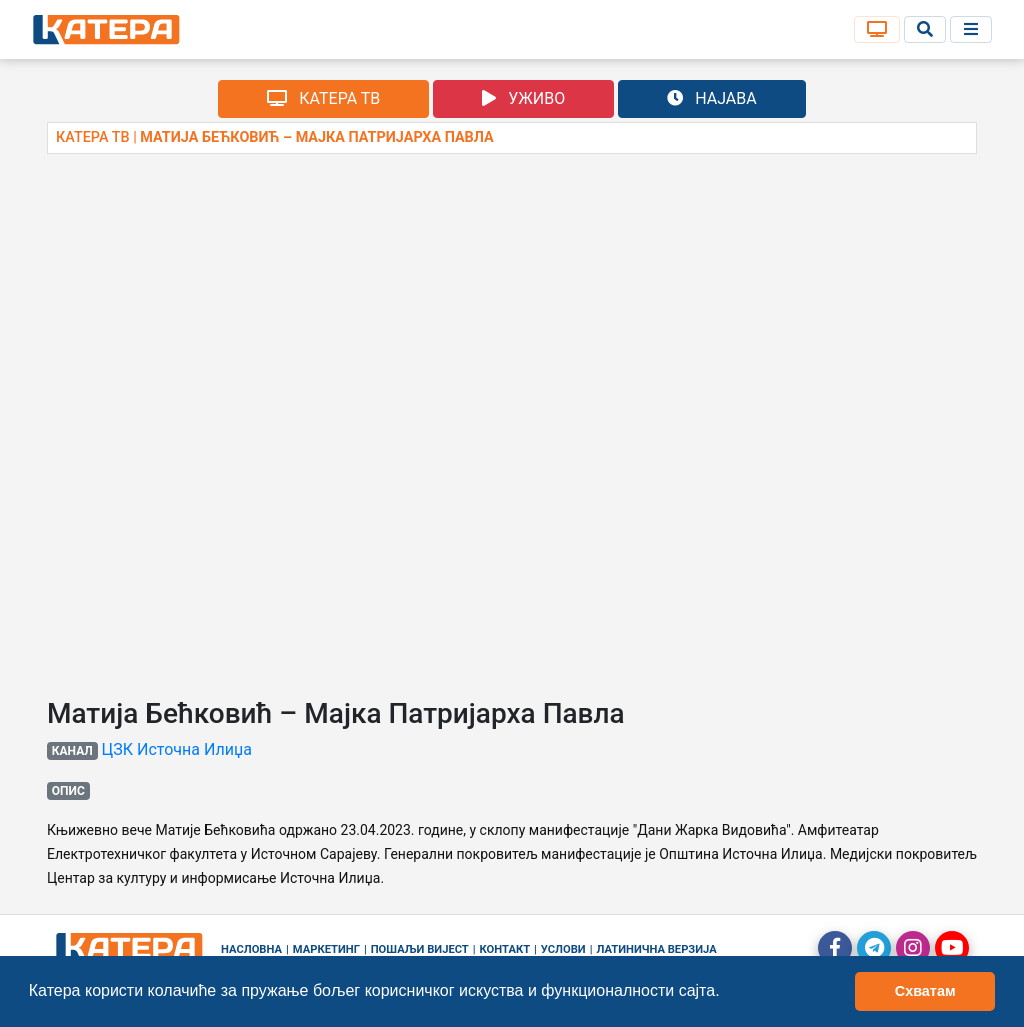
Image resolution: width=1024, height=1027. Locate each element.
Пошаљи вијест (420, 949)
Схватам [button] (925, 991)
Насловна (251, 949)
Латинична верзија (656, 949)
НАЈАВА (711, 98)
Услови (563, 949)
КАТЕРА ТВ (323, 98)
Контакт (505, 949)
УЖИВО (523, 98)
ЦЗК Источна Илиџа (177, 749)
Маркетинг (326, 949)
